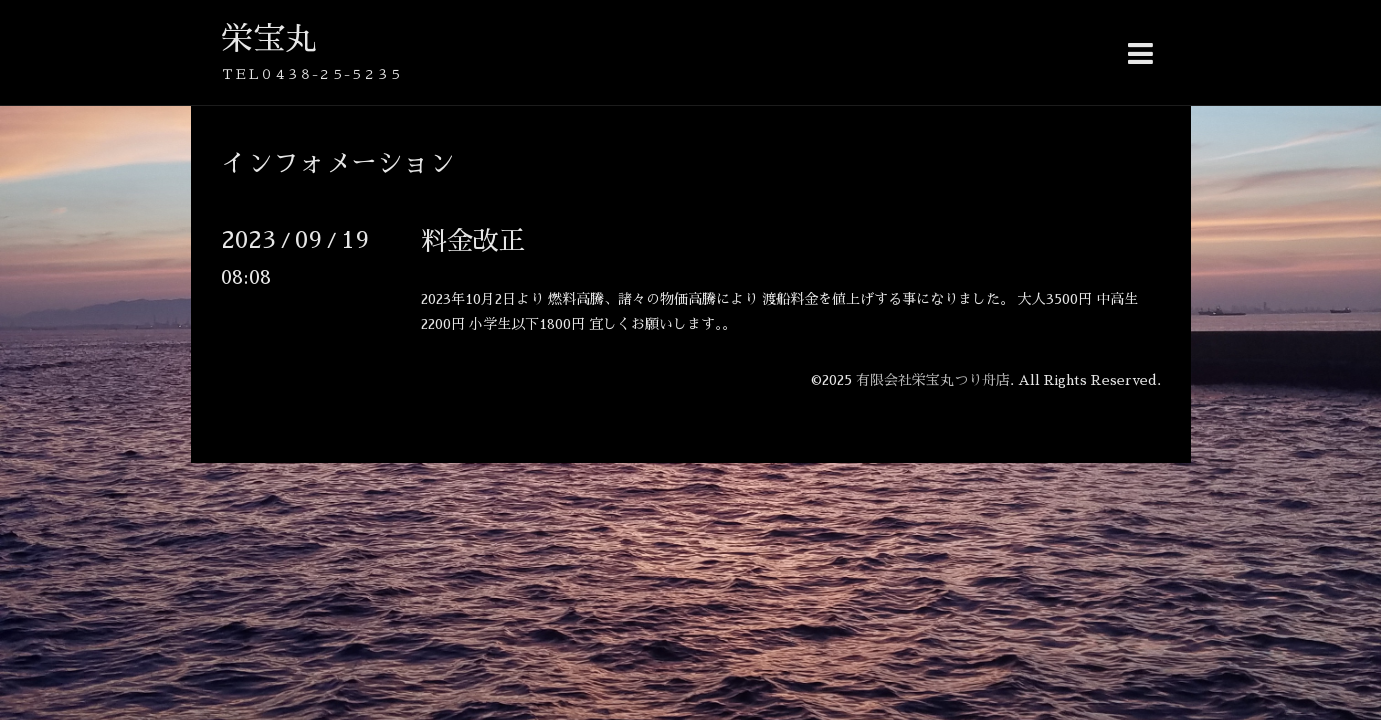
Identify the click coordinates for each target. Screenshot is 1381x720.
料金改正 (473, 241)
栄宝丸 (269, 39)
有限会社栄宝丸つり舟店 (933, 380)
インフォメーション (338, 163)
